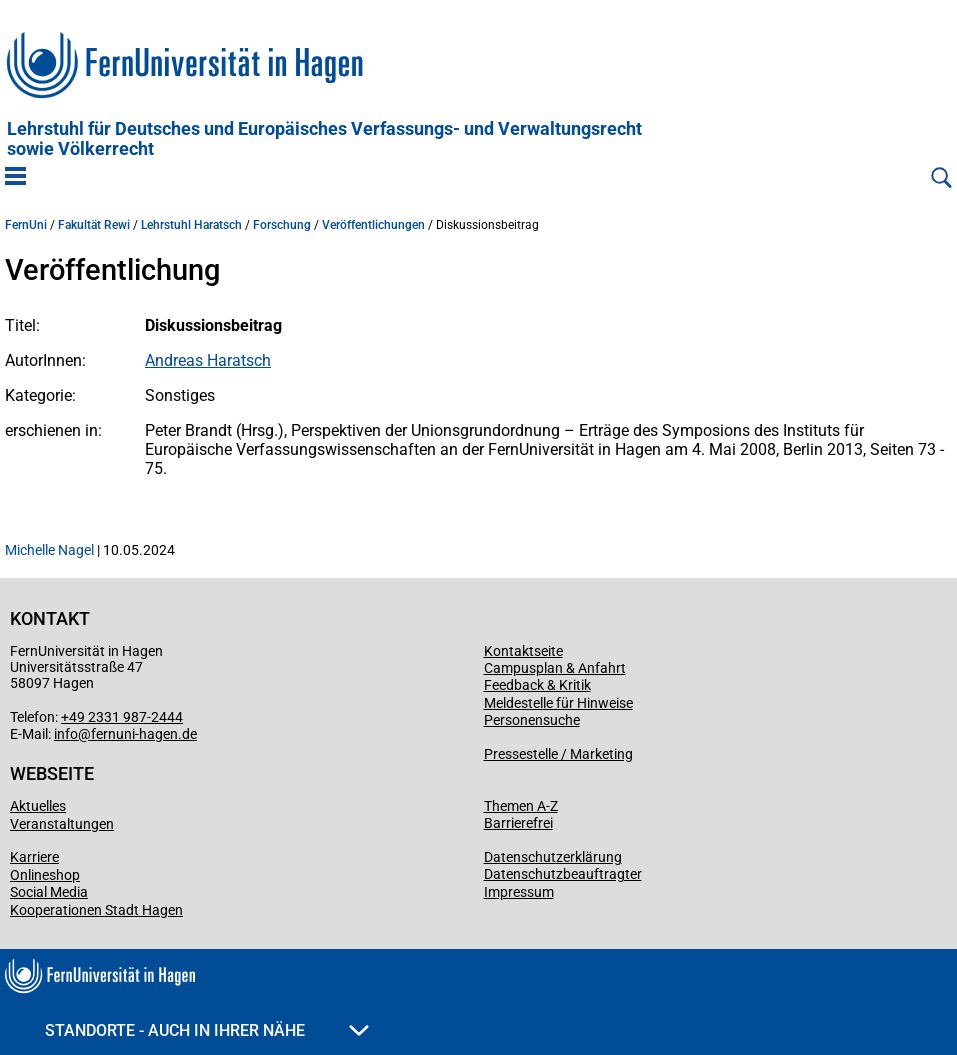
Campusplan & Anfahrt (555, 668)
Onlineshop (45, 875)
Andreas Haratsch (208, 360)
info (66, 734)
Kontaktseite (523, 651)
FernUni (26, 225)
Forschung (282, 225)
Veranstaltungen (62, 824)
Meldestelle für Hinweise (558, 703)
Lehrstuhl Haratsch (191, 225)
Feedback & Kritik (537, 685)
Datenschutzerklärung (553, 857)
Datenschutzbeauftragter (563, 874)
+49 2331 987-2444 (122, 717)
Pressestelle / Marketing (558, 754)
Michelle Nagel (49, 550)
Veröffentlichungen (373, 225)
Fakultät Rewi (94, 225)
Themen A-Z (521, 806)
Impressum (519, 892)
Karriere (34, 857)
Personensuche (532, 720)
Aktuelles (38, 806)
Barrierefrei (518, 823)
